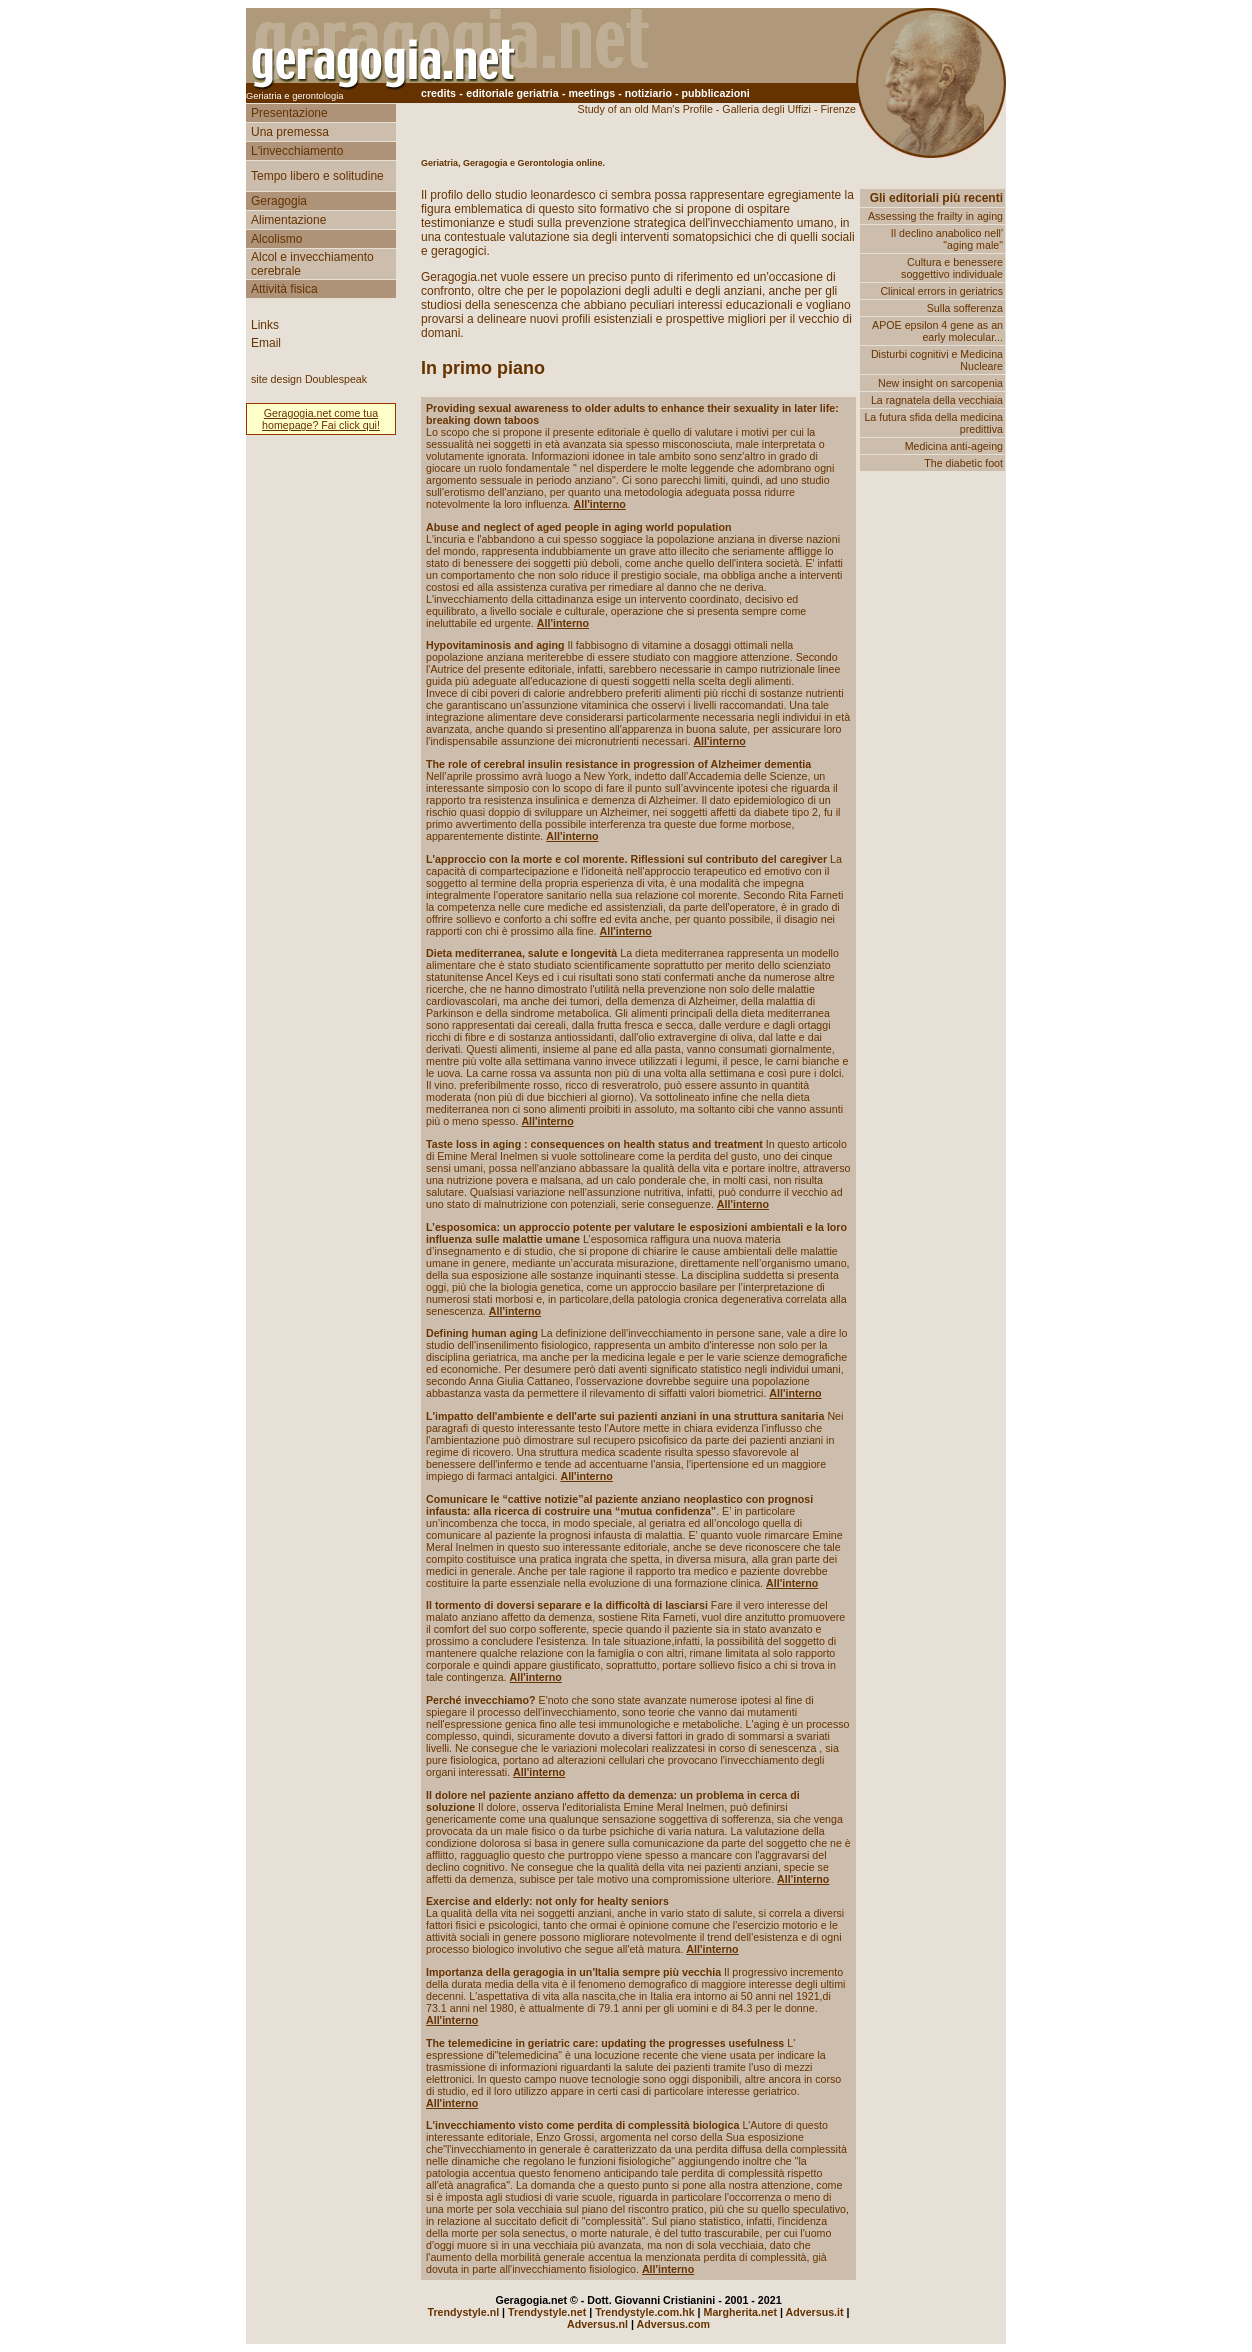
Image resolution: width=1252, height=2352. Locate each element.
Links (265, 325)
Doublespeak (336, 379)
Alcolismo (276, 239)
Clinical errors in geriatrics (941, 291)
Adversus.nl (597, 2324)
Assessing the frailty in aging (935, 216)
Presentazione (289, 113)
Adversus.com (673, 2324)
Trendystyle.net (547, 2312)
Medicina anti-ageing (954, 446)
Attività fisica (284, 289)
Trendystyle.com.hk (645, 2312)
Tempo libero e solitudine (317, 176)
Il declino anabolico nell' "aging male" (947, 239)
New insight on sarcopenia (940, 383)
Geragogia (279, 201)
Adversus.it (815, 2312)
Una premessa (290, 132)
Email (266, 343)
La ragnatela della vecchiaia (937, 400)
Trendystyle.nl (463, 2312)
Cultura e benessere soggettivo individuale (952, 268)
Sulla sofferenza (965, 308)
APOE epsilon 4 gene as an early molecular (937, 331)
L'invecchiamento (297, 151)
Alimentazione (288, 220)
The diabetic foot (963, 463)
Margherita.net (740, 2312)
